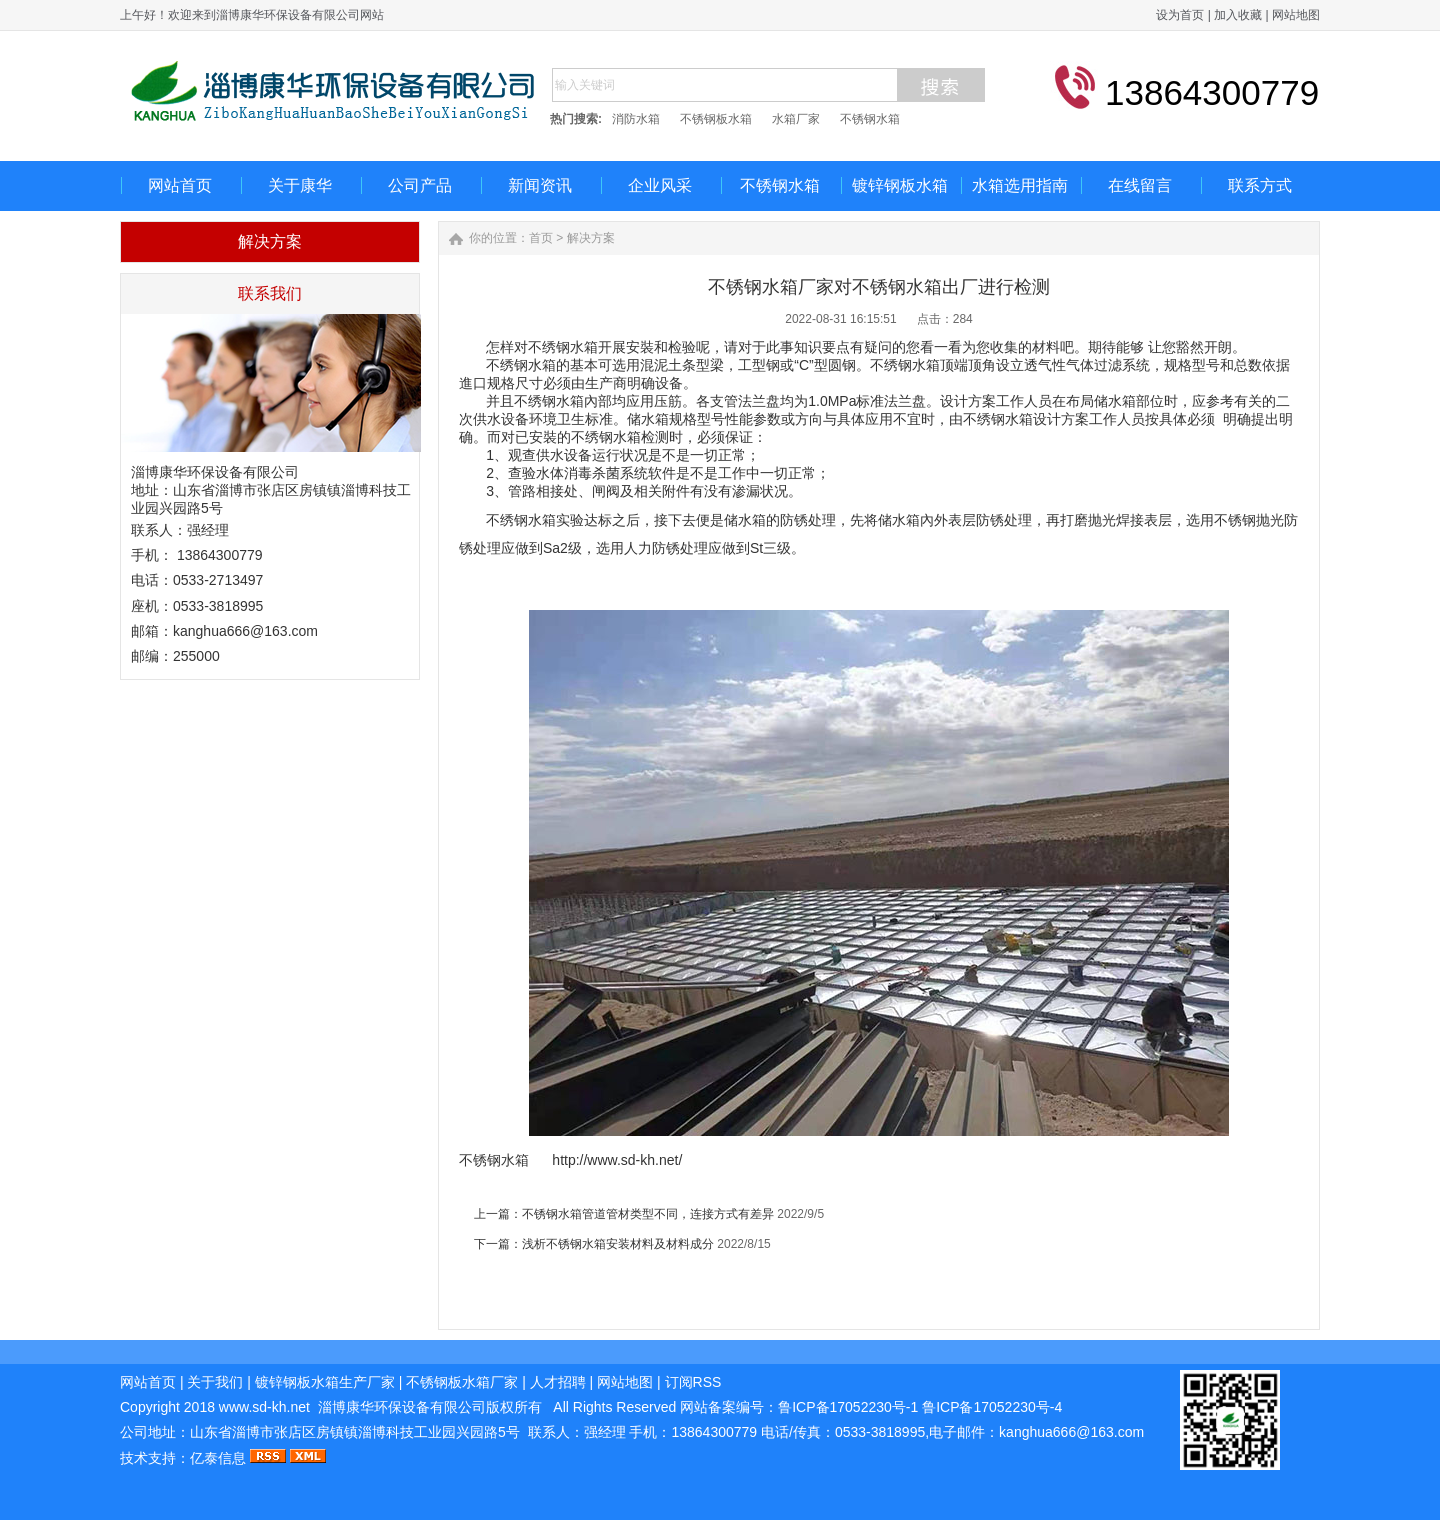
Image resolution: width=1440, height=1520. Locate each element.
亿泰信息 (218, 1458)
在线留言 (1140, 185)
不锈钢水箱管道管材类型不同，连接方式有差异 (648, 1214)
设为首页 (1180, 15)
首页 (541, 238)
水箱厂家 (796, 119)
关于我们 (215, 1382)
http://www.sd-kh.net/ (617, 1160)
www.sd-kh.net (264, 1407)
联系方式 (1260, 185)
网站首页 (180, 185)
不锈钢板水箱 (716, 119)
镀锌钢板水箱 (900, 185)
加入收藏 (1238, 15)
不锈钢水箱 (870, 119)
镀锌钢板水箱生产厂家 (325, 1382)
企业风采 (660, 185)
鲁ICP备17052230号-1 (850, 1407)
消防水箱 (636, 119)
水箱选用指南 (1020, 185)
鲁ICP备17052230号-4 (992, 1407)
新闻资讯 (540, 185)
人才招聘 (558, 1382)
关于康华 (300, 185)
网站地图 (1296, 15)
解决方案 (591, 238)
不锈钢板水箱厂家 (462, 1382)
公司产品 (420, 185)
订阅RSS (693, 1382)
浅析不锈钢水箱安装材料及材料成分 (618, 1244)
